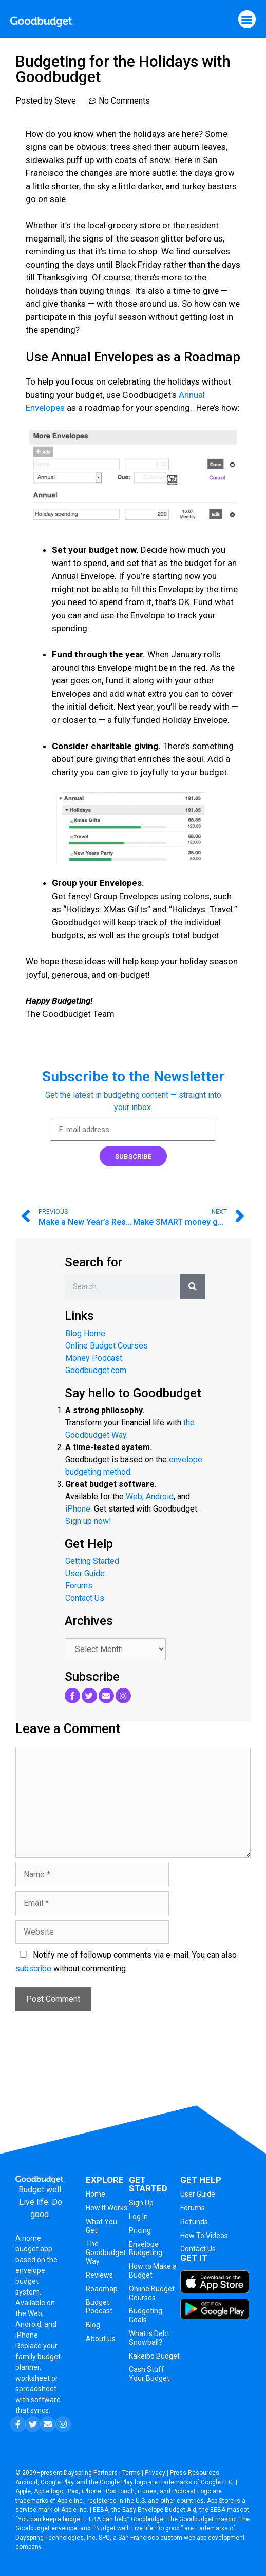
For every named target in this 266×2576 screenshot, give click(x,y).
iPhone (77, 1509)
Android (160, 1496)
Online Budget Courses (106, 1346)
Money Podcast (93, 1358)
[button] (247, 19)
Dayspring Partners (91, 2473)
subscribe (33, 1969)
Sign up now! (88, 1521)
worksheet (33, 2378)
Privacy (155, 2473)
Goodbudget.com (95, 1370)
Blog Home (85, 1333)
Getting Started (92, 1561)
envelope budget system (30, 2281)
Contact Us (84, 1598)
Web (134, 1496)
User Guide (85, 1573)
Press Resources (194, 2473)
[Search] (192, 1286)
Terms (131, 2473)
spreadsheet (35, 2389)
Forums (78, 1586)
